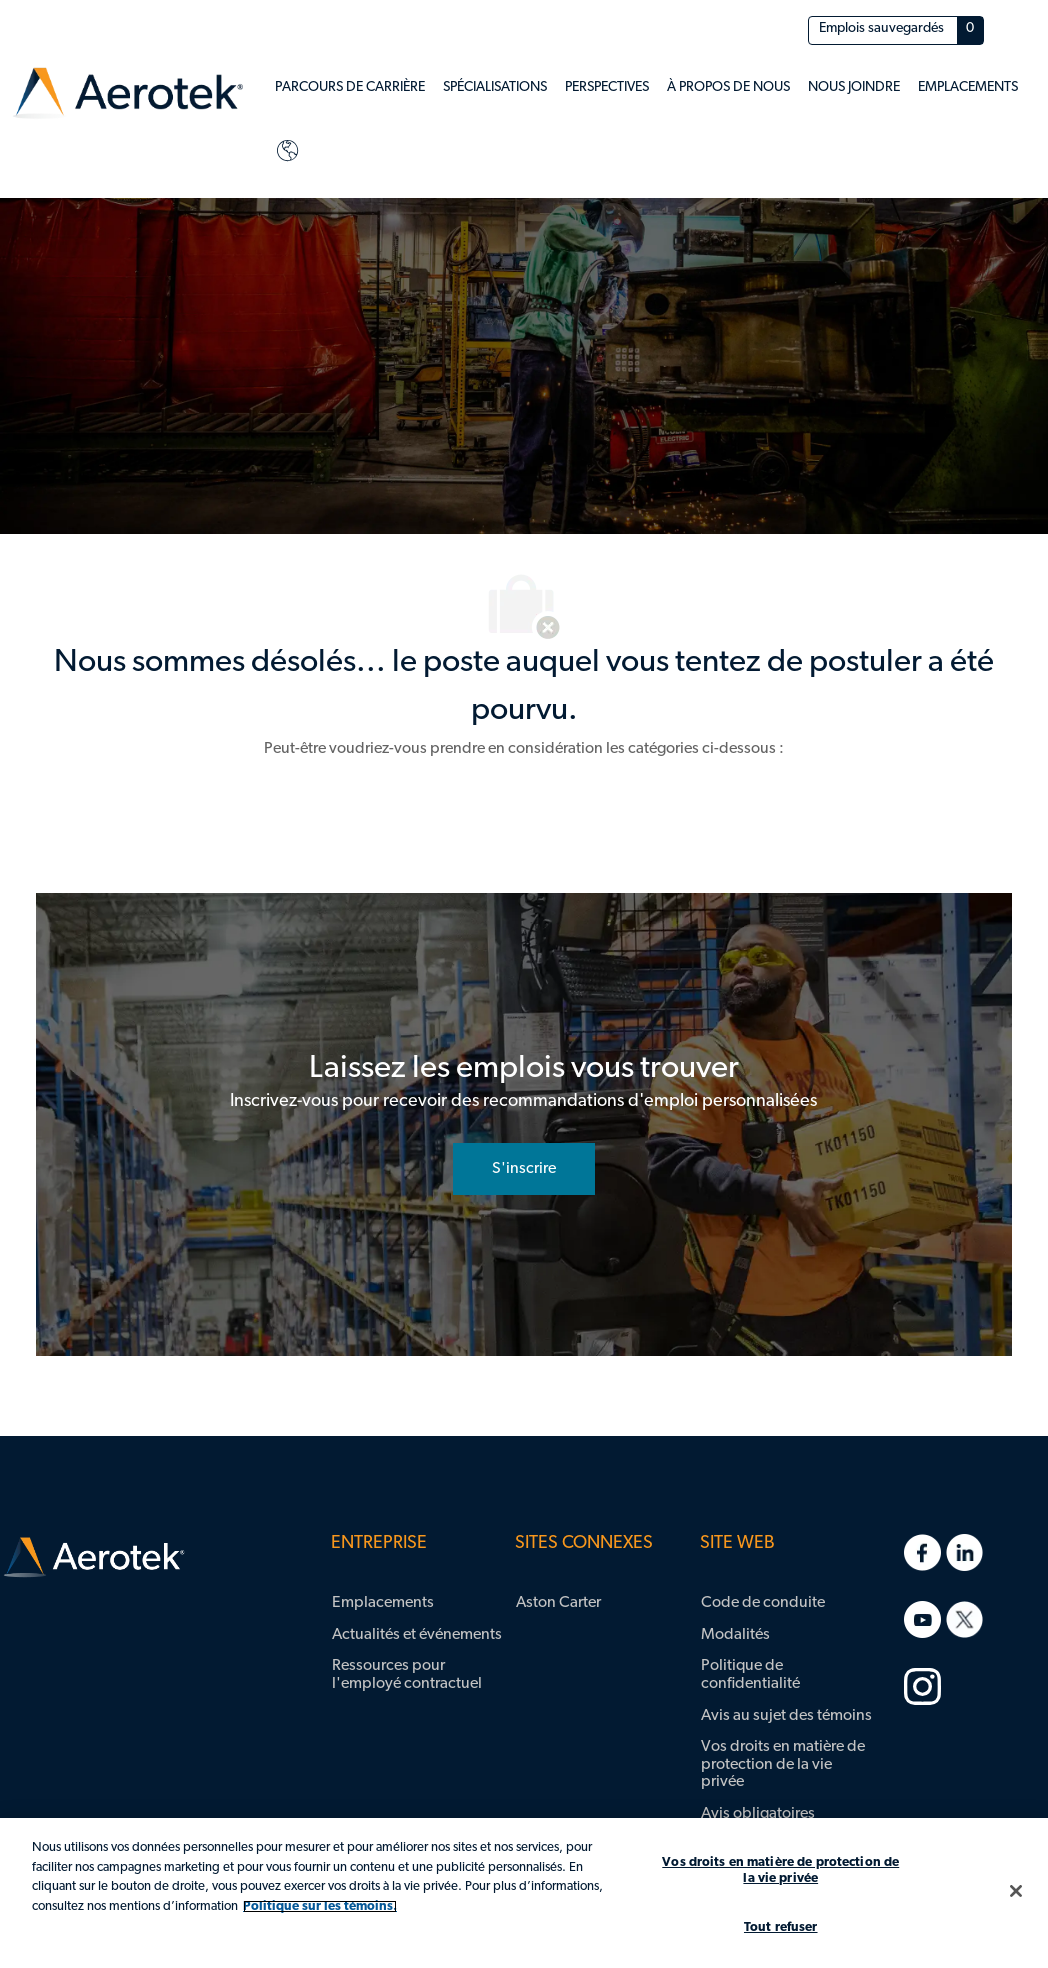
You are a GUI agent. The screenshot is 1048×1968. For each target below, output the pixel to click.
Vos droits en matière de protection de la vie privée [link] (783, 1764)
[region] (524, 1893)
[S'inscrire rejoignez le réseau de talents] (524, 1169)
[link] (128, 93)
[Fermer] (1016, 1891)
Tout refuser (781, 1927)
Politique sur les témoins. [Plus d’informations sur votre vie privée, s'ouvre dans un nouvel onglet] (320, 1906)
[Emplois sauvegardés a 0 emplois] (896, 30)
